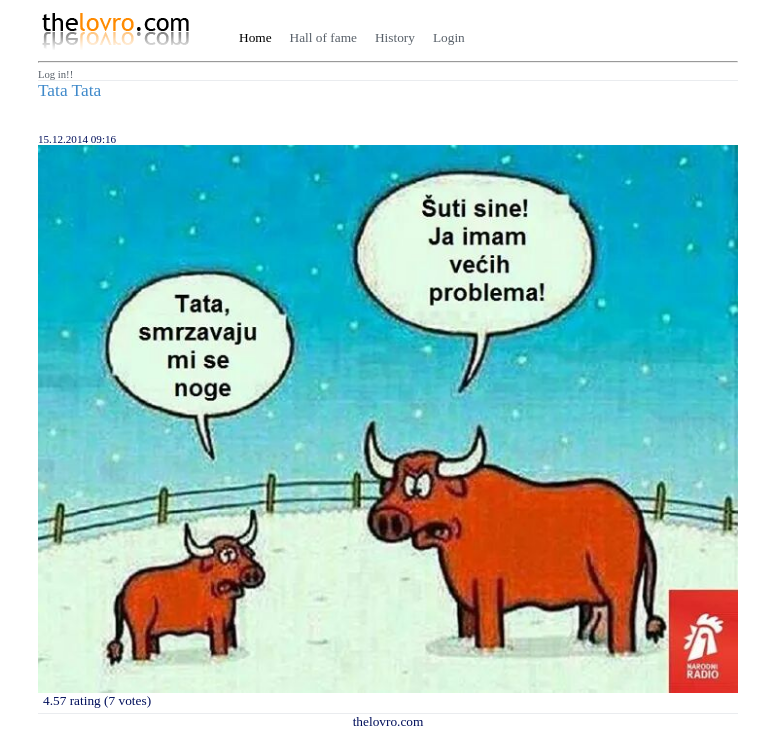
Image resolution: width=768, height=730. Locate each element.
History (395, 37)
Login (449, 37)
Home (255, 37)
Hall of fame (323, 37)
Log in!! (55, 74)
